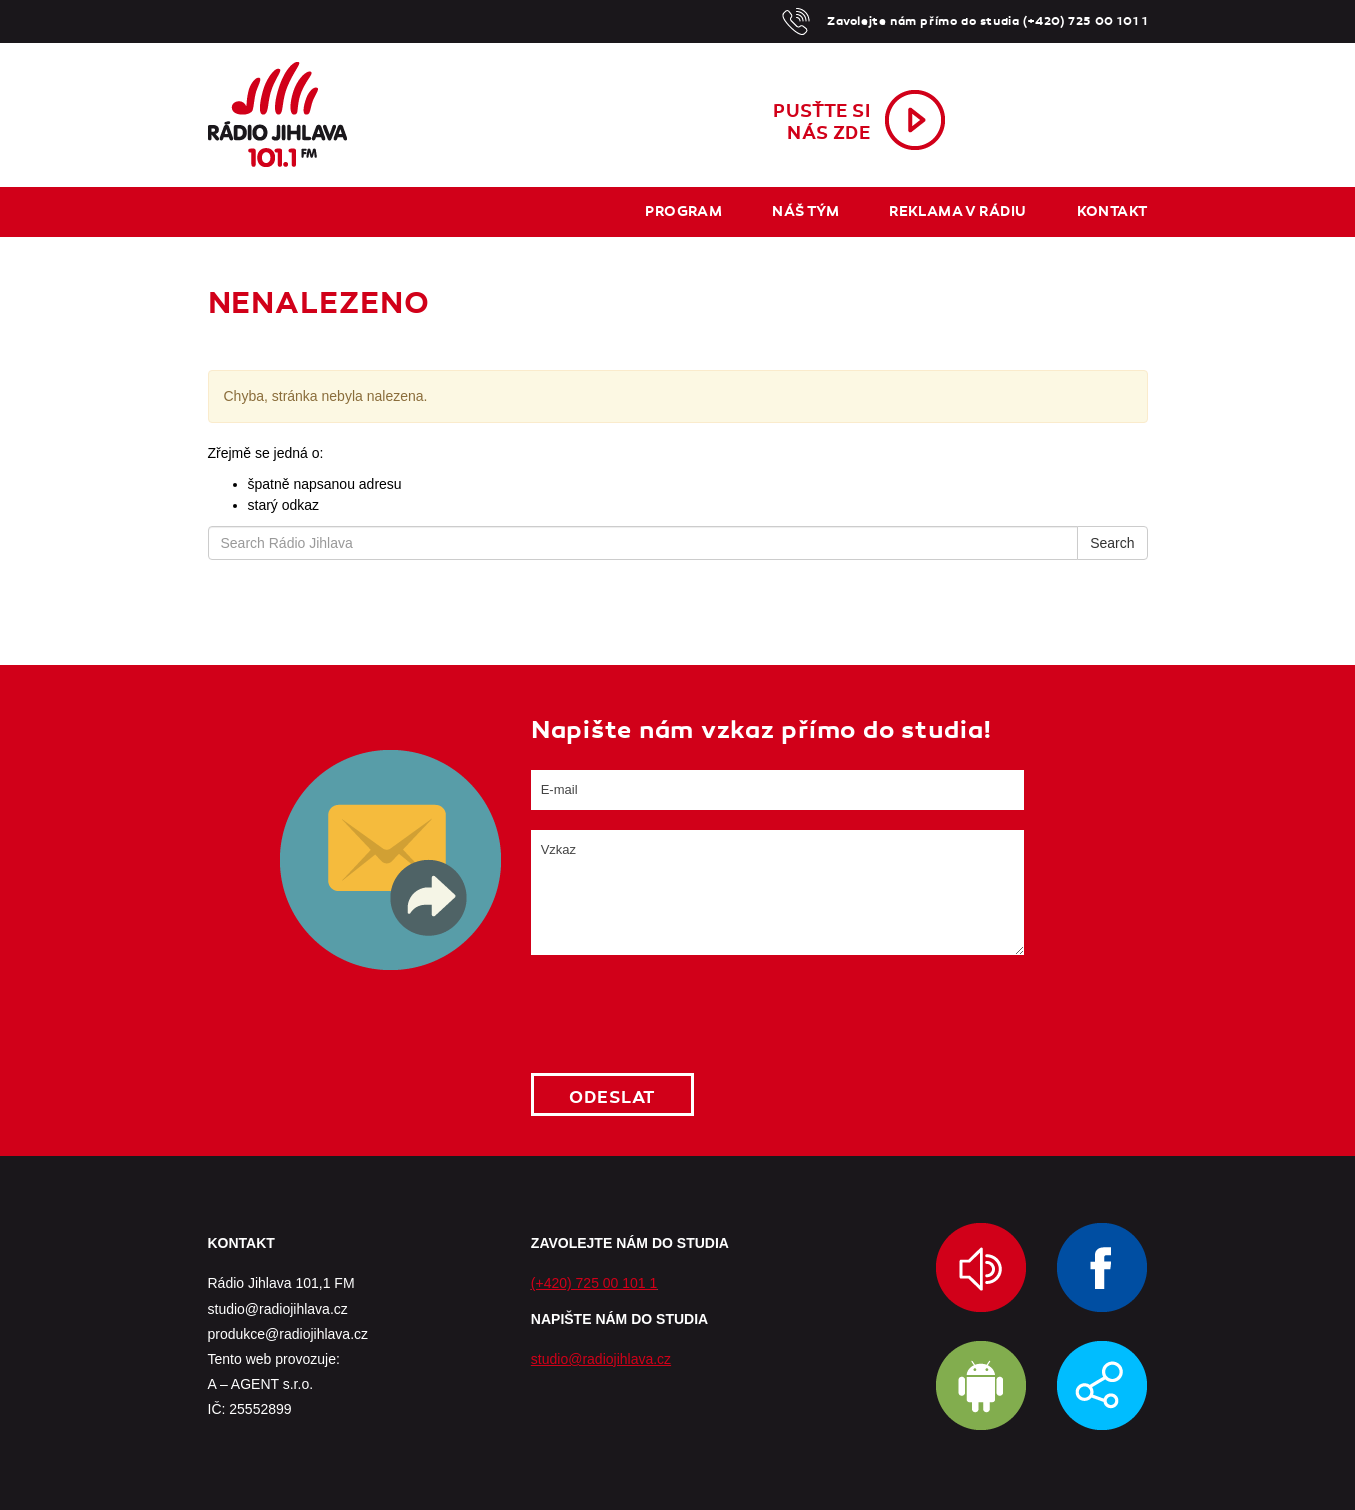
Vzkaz (777, 892)
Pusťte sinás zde (821, 122)
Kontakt (1112, 211)
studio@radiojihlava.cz (601, 1359)
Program (683, 211)
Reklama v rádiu (957, 211)
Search (1112, 543)
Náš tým (805, 211)
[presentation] (683, 1014)
